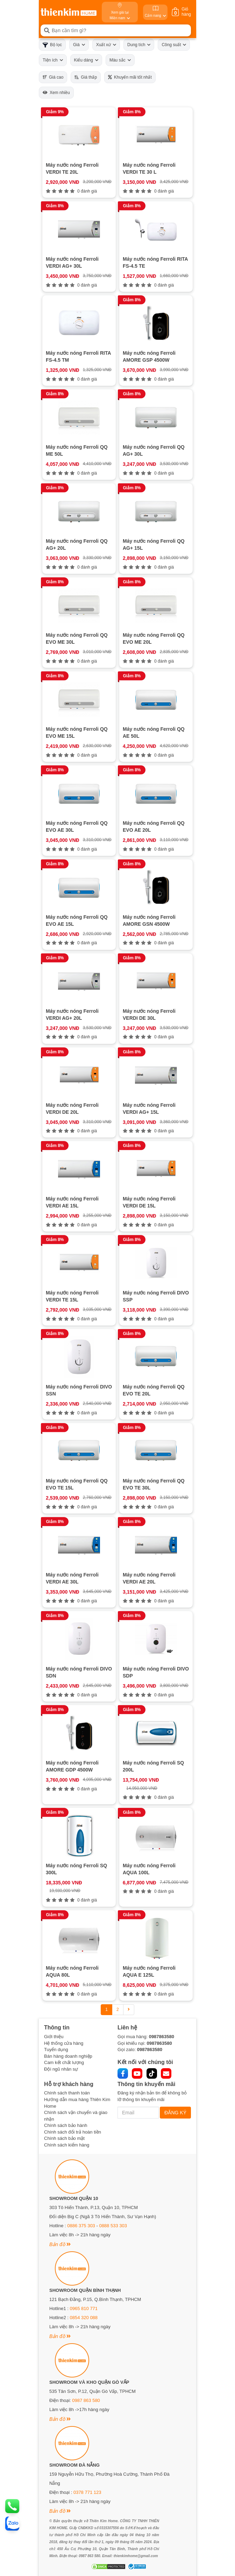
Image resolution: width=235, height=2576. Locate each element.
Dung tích (138, 44)
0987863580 (161, 2036)
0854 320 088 (84, 2317)
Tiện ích (53, 60)
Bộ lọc (52, 45)
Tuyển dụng (56, 2049)
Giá (79, 44)
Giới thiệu (53, 2036)
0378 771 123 (87, 2492)
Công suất (174, 44)
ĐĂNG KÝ (175, 2112)
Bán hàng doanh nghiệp (68, 2056)
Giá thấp (85, 77)
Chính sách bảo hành (65, 2125)
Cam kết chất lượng (64, 2062)
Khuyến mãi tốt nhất (130, 77)
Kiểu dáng (86, 60)
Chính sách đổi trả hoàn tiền (72, 2132)
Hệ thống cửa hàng (63, 2043)
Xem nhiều (56, 92)
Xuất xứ (106, 44)
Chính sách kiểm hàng (66, 2145)
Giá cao (53, 77)
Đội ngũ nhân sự (61, 2069)
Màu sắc (120, 60)
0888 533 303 (113, 2225)
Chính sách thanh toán (67, 2092)
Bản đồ (60, 2244)
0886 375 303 (81, 2225)
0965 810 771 (84, 2308)
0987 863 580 (86, 2400)
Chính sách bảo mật (64, 2138)
